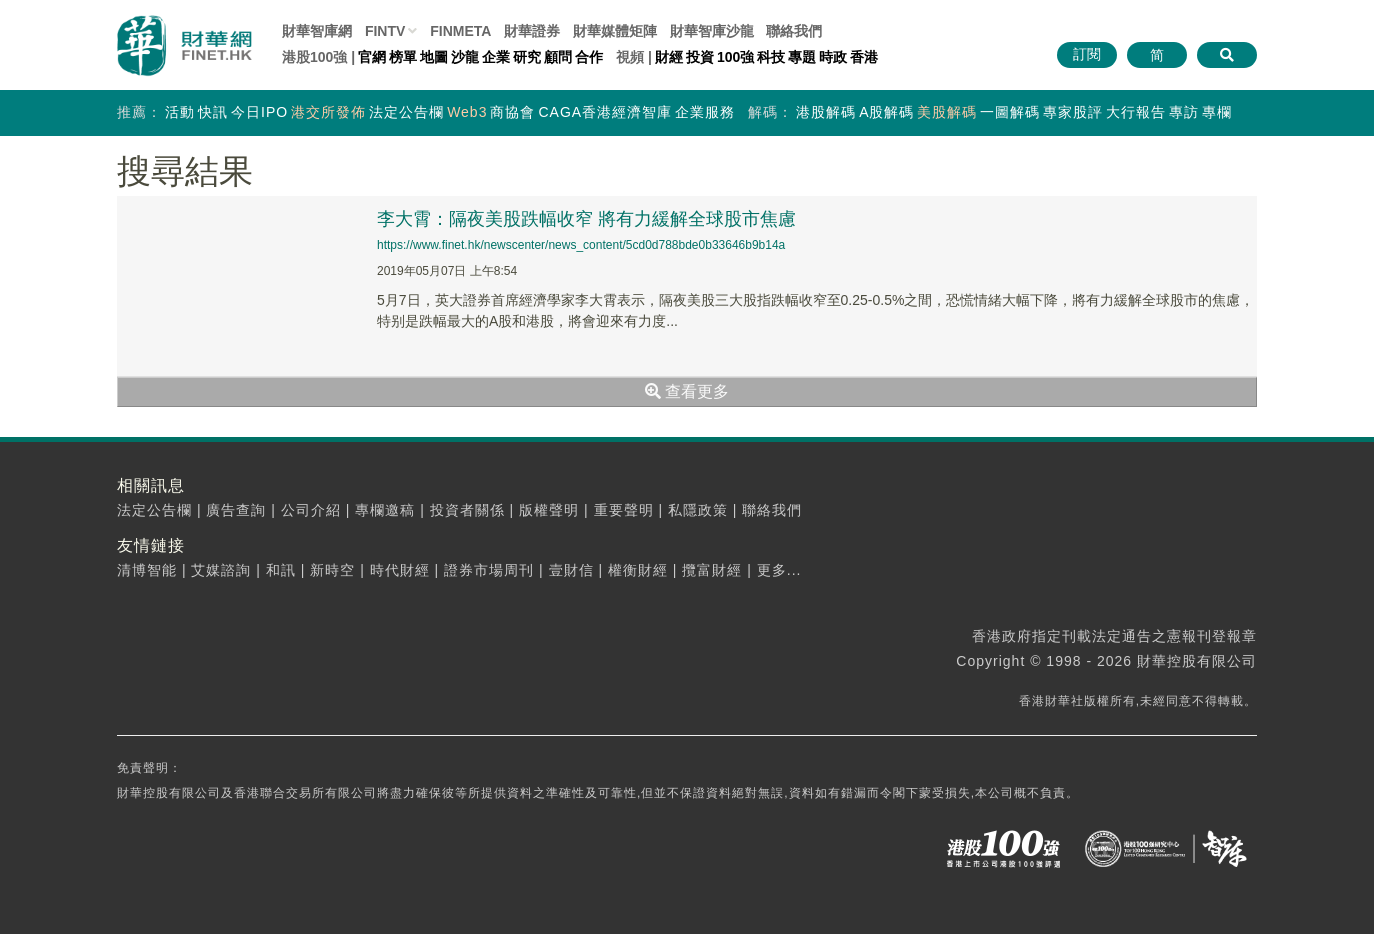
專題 (802, 57)
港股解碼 (826, 112)
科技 (771, 57)
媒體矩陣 (615, 31)
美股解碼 (947, 112)
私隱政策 (698, 510)
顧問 (558, 57)
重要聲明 (624, 510)
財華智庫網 (317, 31)
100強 (735, 57)
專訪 (1184, 112)
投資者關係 (467, 510)
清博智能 (147, 570)
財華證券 (532, 31)
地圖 (434, 57)
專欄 (1217, 112)
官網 (372, 57)
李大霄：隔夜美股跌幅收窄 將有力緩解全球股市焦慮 (586, 219)
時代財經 (400, 570)
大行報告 (1136, 112)
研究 (527, 57)
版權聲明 (549, 510)
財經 (669, 57)
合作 (589, 57)
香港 (864, 57)
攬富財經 (712, 570)
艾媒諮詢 (221, 570)
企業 (496, 57)
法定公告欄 (406, 112)
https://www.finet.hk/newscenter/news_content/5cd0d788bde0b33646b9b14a (581, 245)
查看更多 (687, 391)
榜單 (403, 57)
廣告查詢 (236, 510)
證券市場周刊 (489, 570)
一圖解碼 (1010, 112)
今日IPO (259, 112)
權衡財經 (638, 570)
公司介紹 (311, 510)
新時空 (332, 570)
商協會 (512, 112)
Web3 (467, 112)
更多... (779, 570)
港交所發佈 (328, 112)
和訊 (281, 570)
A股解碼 (886, 112)
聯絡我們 (794, 31)
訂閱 (1087, 54)
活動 (180, 112)
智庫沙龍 (712, 31)
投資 (700, 57)
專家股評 (1073, 112)
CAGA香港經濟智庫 (605, 112)
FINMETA (460, 31)
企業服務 (705, 112)
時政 (833, 57)
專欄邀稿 (385, 510)
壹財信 (571, 570)
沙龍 (465, 57)
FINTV (385, 31)
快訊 (213, 112)
